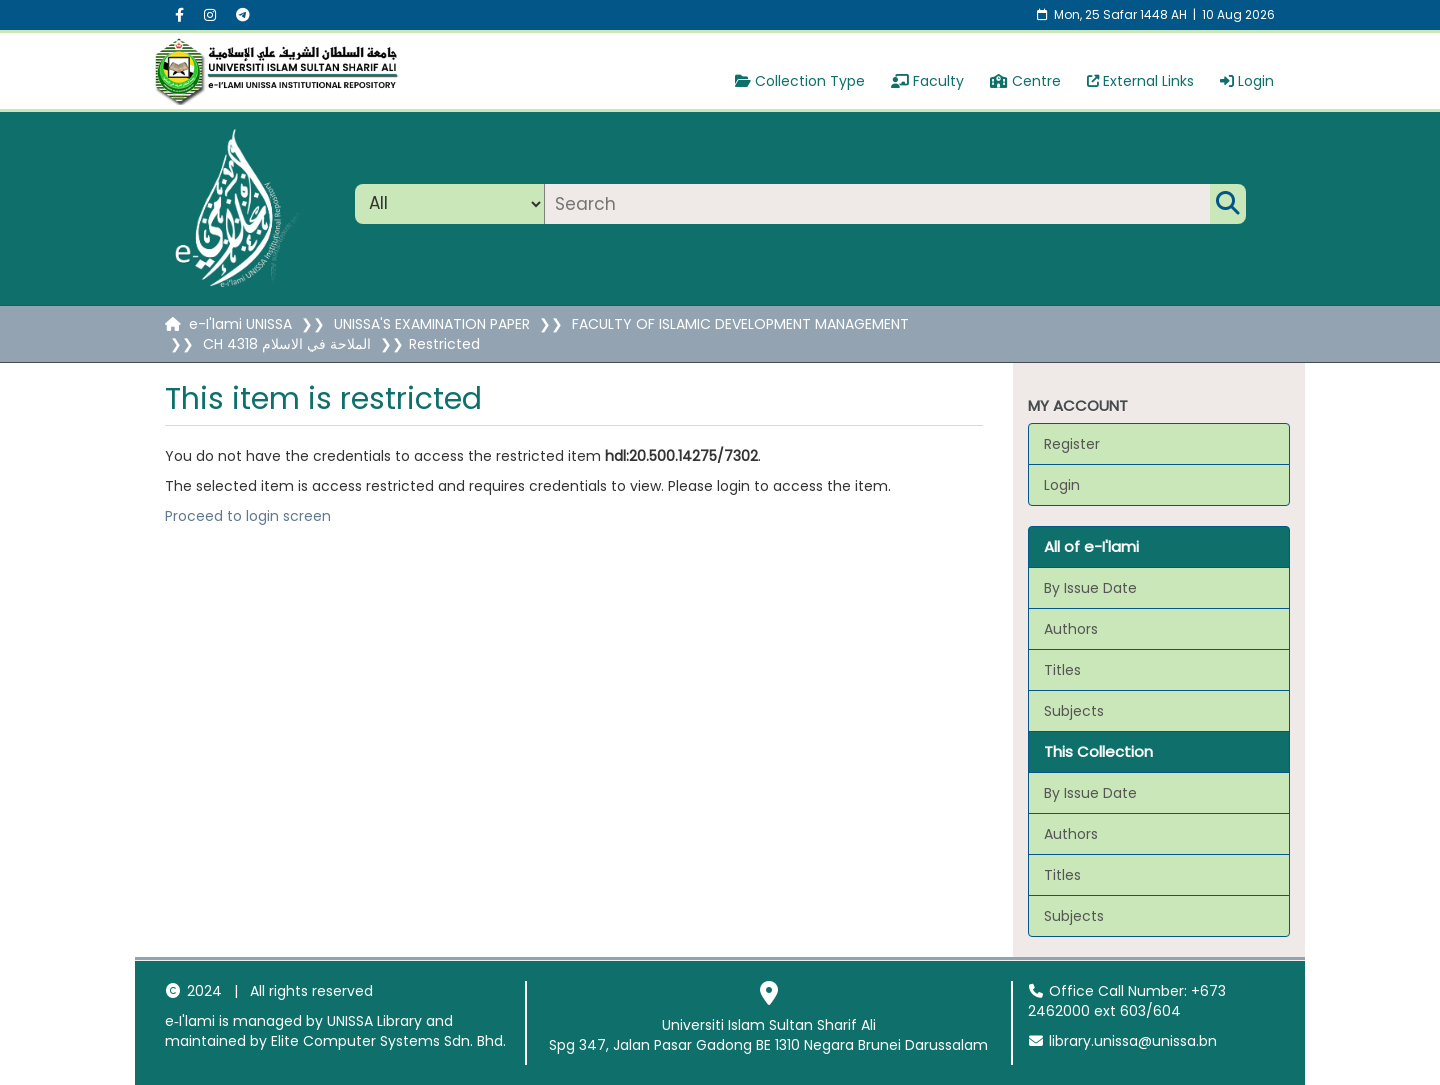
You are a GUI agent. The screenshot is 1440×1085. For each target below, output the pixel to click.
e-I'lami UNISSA (240, 324)
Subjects (1074, 711)
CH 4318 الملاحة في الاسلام (287, 344)
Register (1072, 444)
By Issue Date (1090, 588)
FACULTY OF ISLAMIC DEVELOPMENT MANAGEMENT (740, 324)
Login (1247, 81)
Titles (1062, 670)
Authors (1071, 629)
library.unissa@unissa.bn (1123, 1041)
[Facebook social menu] (179, 15)
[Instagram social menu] (210, 15)
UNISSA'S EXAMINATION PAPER (432, 324)
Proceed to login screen (248, 516)
